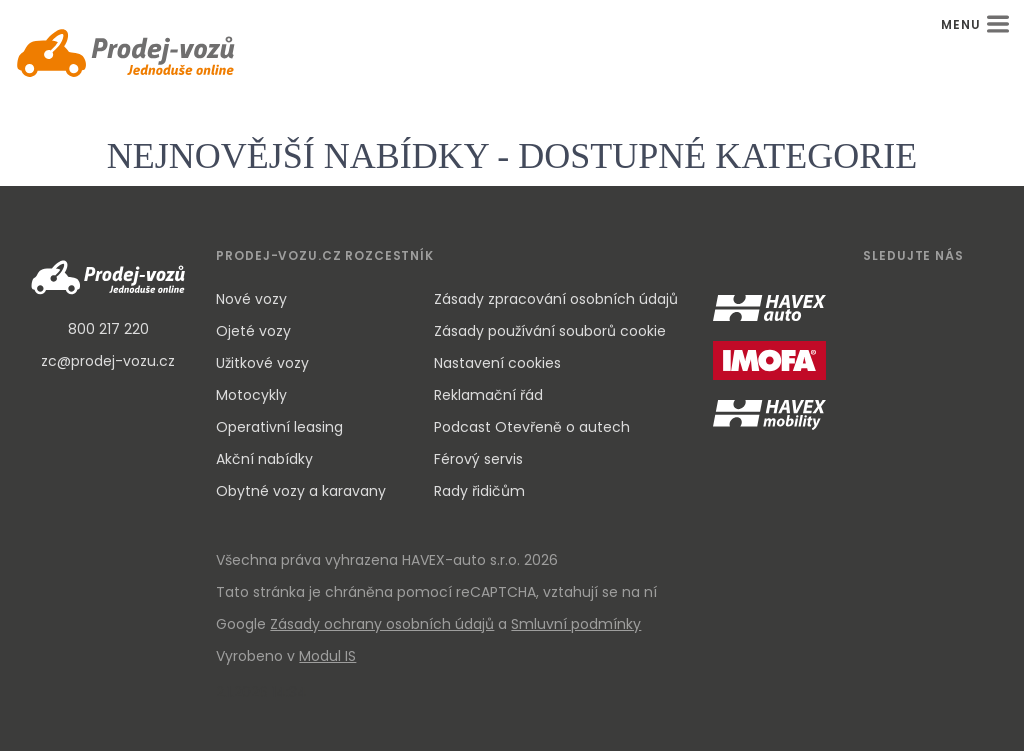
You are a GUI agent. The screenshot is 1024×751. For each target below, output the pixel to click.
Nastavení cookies (497, 363)
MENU (975, 24)
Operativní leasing (279, 427)
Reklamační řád (488, 395)
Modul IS (327, 656)
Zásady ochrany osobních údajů (382, 624)
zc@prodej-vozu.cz (108, 361)
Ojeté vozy (253, 331)
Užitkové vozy (262, 363)
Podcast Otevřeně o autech (532, 427)
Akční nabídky (264, 459)
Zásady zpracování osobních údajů (556, 299)
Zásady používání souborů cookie (550, 331)
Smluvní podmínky (576, 624)
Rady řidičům (479, 491)
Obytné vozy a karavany (301, 491)
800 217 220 (108, 329)
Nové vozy (251, 299)
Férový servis (478, 459)
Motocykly (251, 395)
